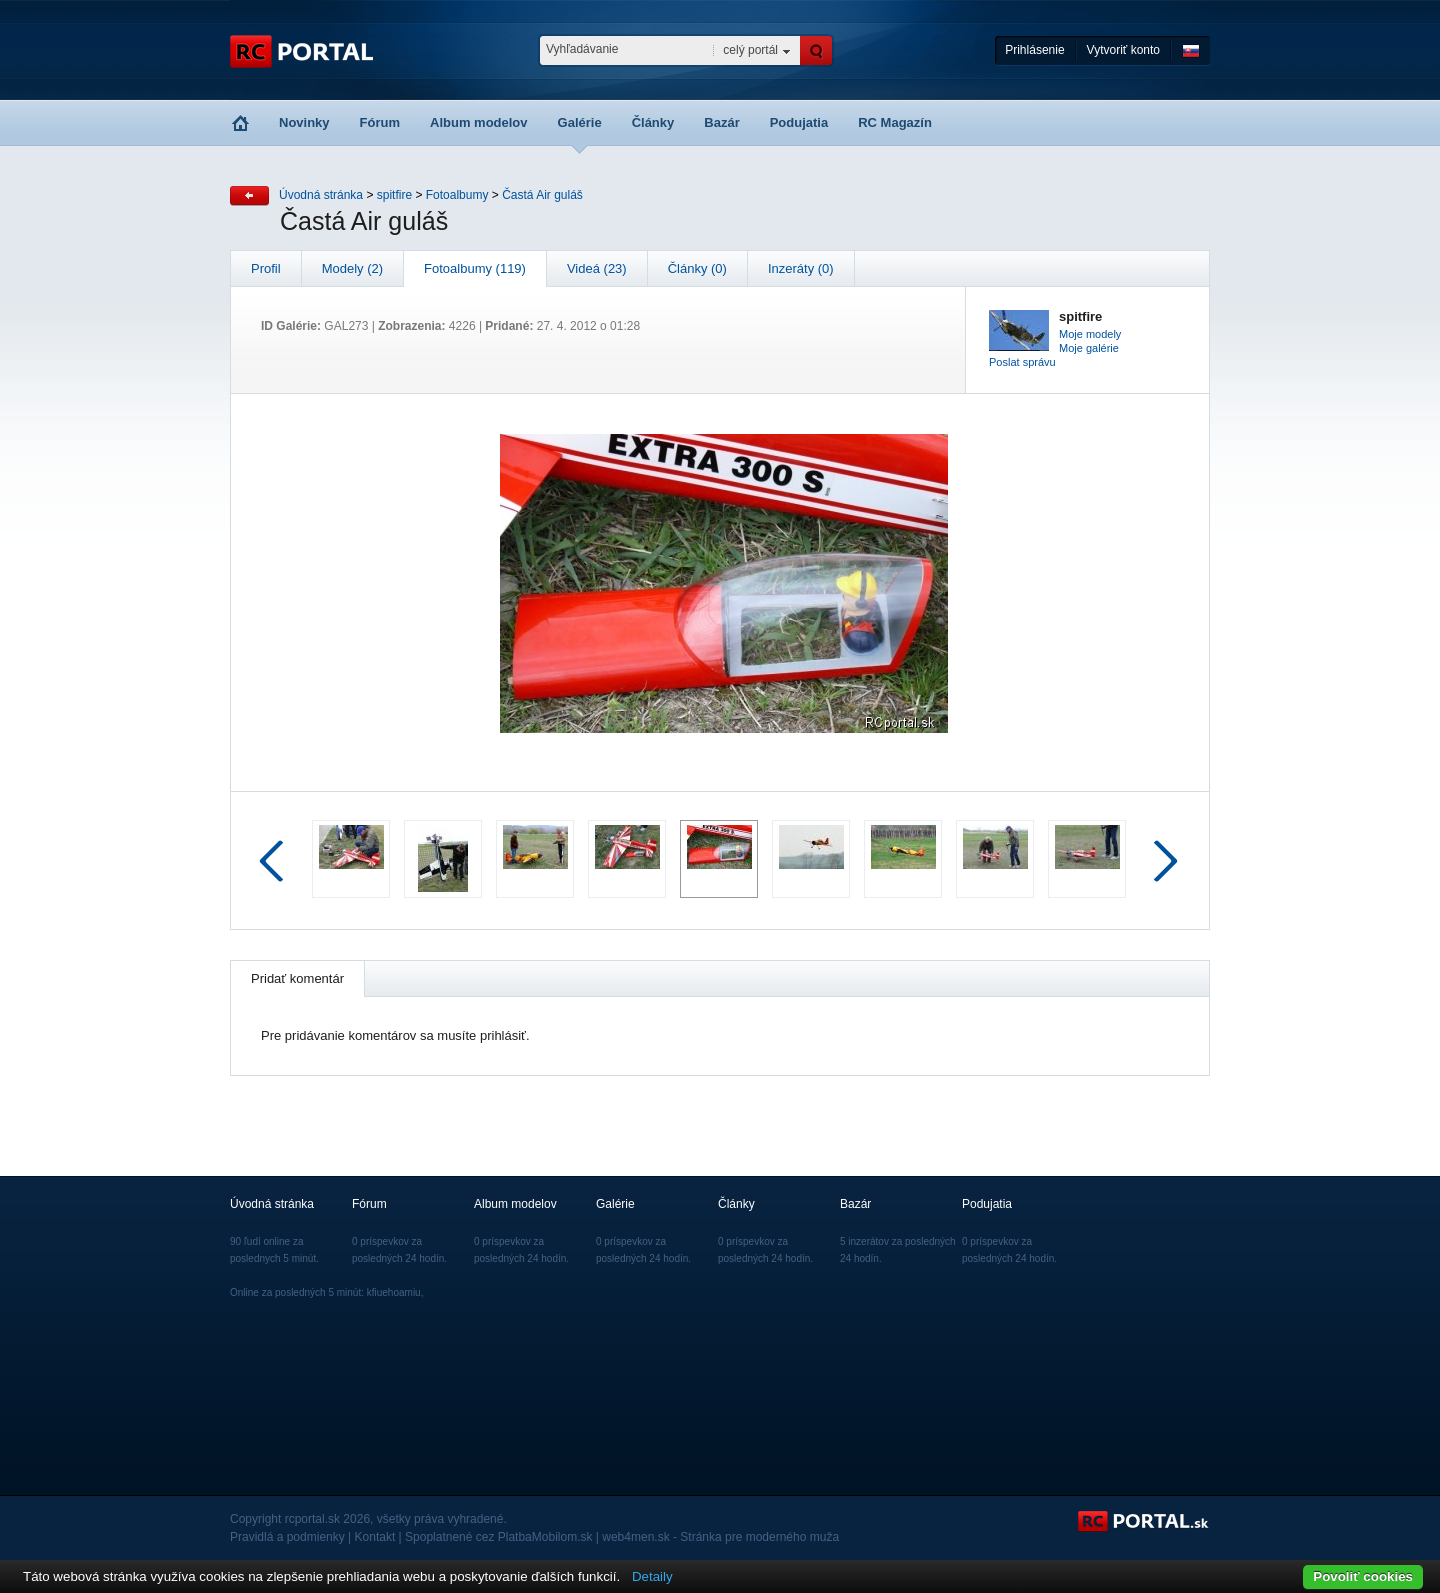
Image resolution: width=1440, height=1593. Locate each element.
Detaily (652, 1576)
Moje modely (1090, 334)
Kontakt (375, 1537)
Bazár (721, 122)
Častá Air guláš (542, 195)
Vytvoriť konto (1123, 50)
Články (653, 122)
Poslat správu (1022, 362)
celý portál (750, 50)
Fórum (380, 122)
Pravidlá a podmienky (287, 1537)
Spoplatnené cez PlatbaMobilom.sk (498, 1537)
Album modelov (479, 122)
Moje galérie (1089, 348)
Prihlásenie (1034, 50)
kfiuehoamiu (394, 1292)
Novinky (304, 122)
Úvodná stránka (321, 195)
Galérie (580, 122)
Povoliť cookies (1363, 1576)
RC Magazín (895, 122)
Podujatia (799, 122)
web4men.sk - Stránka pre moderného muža (720, 1537)
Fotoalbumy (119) (475, 268)
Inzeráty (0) (801, 268)
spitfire (394, 195)
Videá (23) (597, 268)
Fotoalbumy (457, 195)
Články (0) (697, 268)
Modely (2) (352, 268)
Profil (266, 268)
